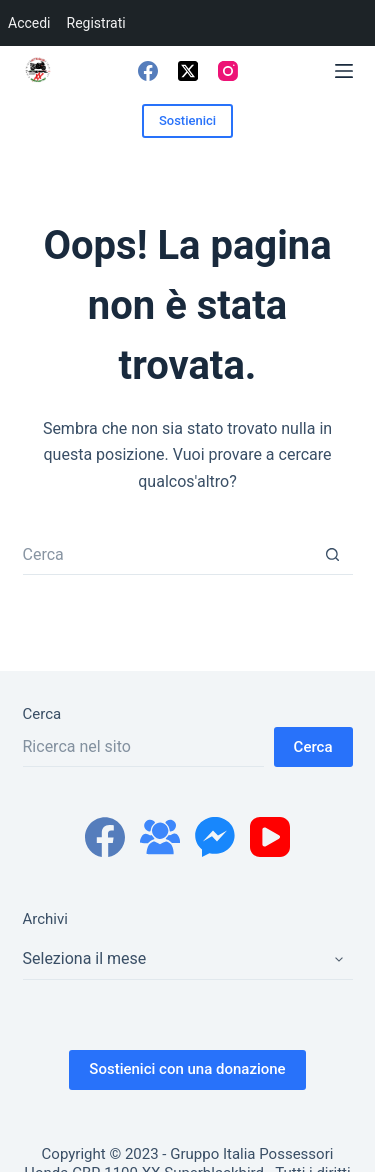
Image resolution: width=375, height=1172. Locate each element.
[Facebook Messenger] (215, 837)
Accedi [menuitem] (29, 23)
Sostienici (187, 120)
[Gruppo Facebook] (160, 837)
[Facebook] (148, 71)
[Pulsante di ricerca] (333, 555)
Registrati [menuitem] (96, 23)
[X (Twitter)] (188, 71)
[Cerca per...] (168, 555)
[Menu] (344, 71)
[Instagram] (228, 71)
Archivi (45, 919)
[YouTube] (270, 837)
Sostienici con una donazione (187, 1069)
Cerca (42, 714)
